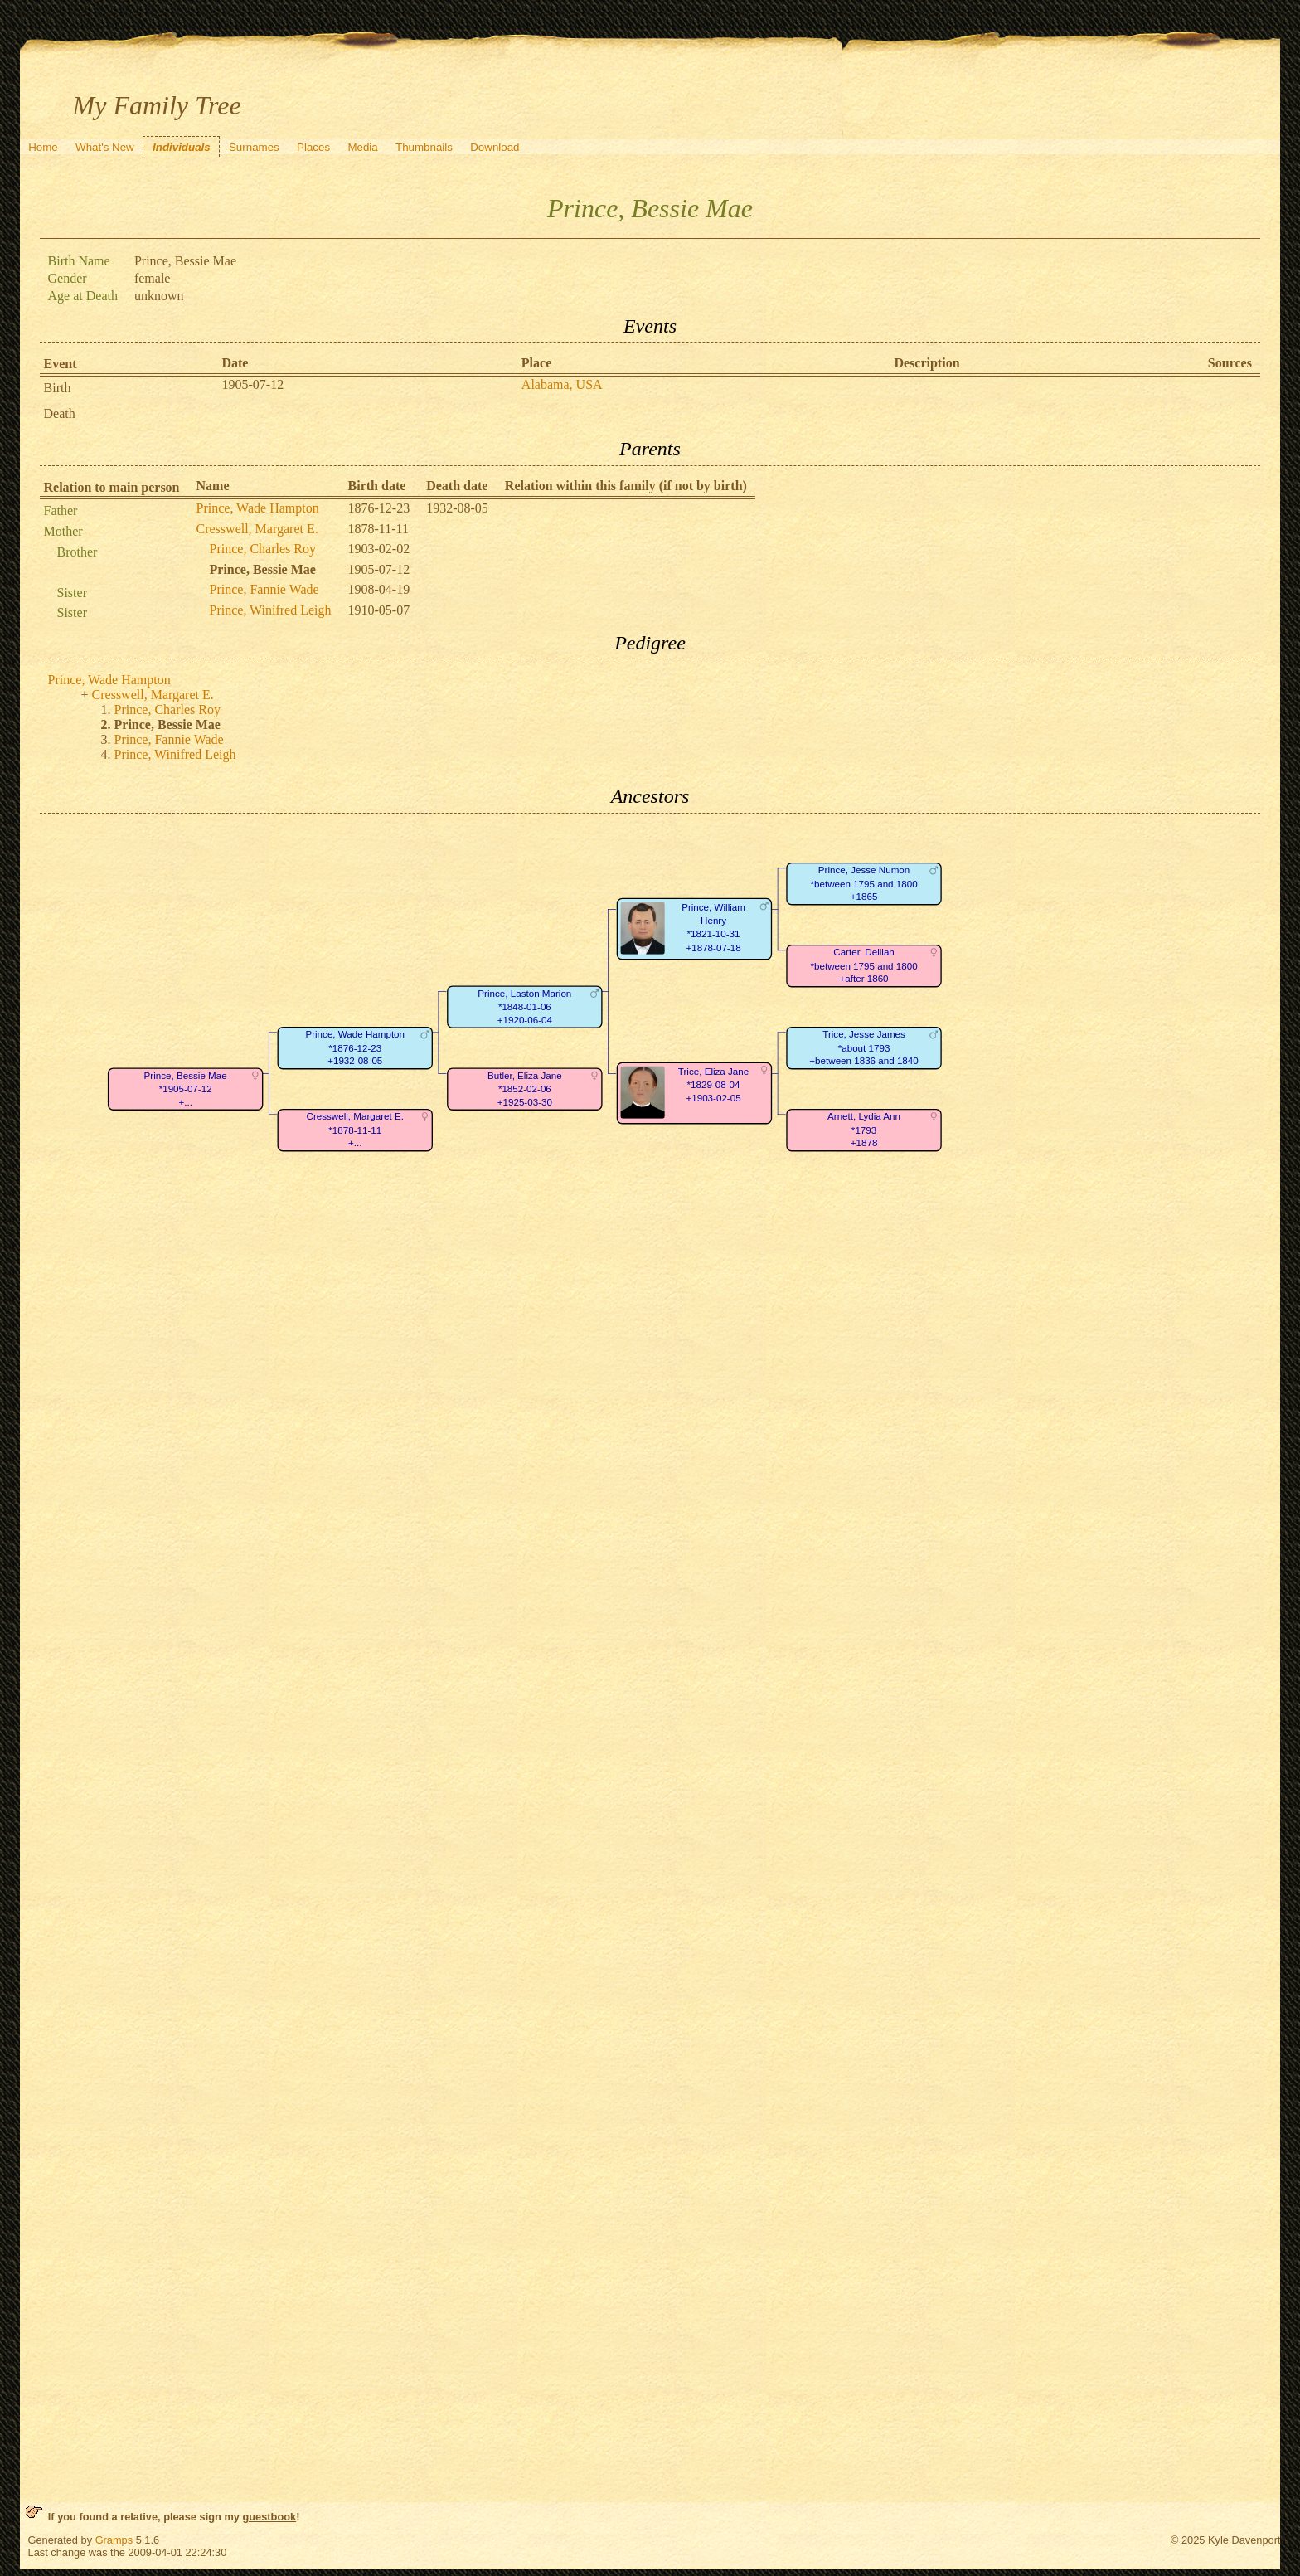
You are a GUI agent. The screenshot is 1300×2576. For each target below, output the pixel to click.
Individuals (182, 147)
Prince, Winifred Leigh (271, 610)
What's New (104, 147)
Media (362, 147)
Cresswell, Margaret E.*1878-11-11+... (354, 1130)
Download (494, 147)
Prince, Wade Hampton (257, 508)
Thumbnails (424, 147)
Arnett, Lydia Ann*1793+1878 (863, 1130)
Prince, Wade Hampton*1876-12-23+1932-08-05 (355, 1047)
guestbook (269, 2516)
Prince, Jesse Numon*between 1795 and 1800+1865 (863, 883)
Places (313, 147)
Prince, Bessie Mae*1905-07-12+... (184, 1089)
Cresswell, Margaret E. (257, 529)
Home (43, 147)
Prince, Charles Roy (263, 549)
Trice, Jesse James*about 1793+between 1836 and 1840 (863, 1047)
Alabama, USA (562, 384)
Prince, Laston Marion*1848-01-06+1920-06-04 (524, 1007)
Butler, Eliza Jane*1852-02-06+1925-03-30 (524, 1089)
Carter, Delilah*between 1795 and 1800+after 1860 (863, 965)
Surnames (254, 147)
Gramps (114, 2540)
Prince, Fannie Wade (264, 589)
